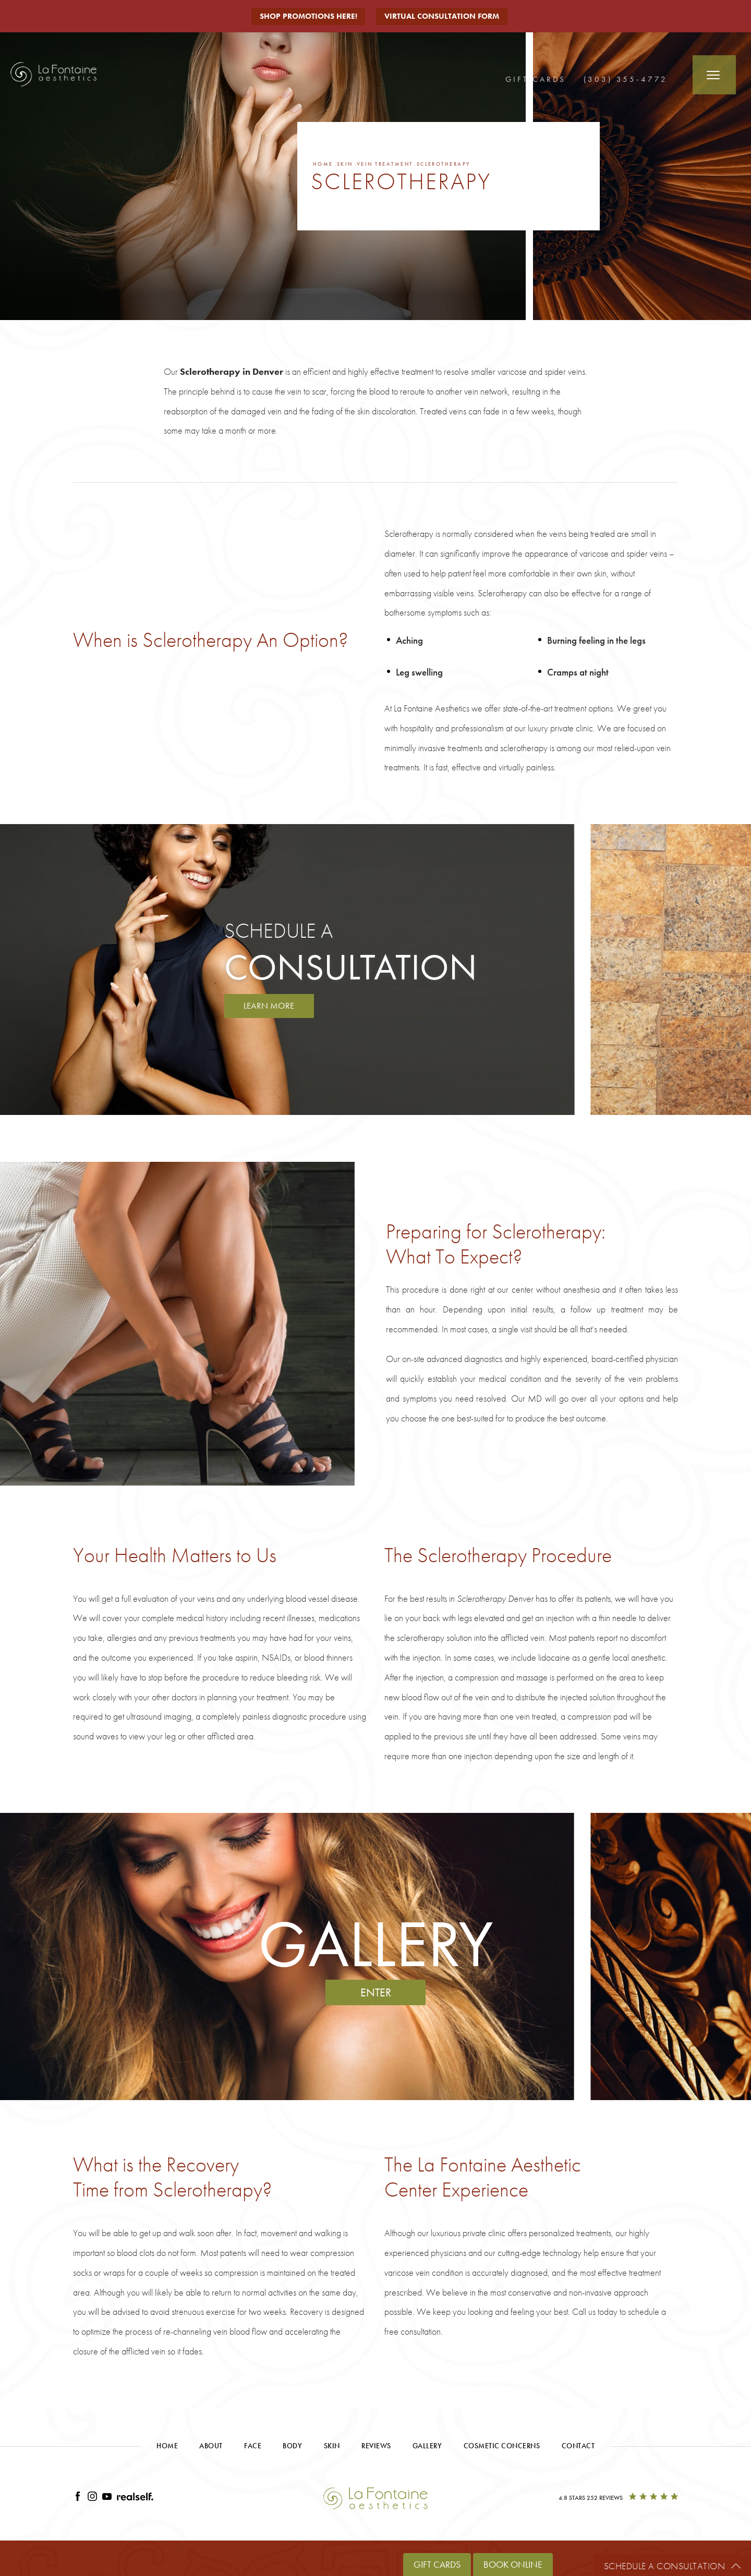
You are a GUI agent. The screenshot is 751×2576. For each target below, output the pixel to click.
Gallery (427, 2447)
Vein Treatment (394, 163)
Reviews (376, 2447)
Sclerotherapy (461, 163)
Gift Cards (535, 79)
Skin (348, 163)
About (211, 2447)
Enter (375, 1993)
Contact (578, 2447)
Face (252, 2447)
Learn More (271, 1006)
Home (324, 163)
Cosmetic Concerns (502, 2447)
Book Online (512, 2564)
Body (292, 2447)
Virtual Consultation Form (445, 16)
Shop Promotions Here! (308, 16)
